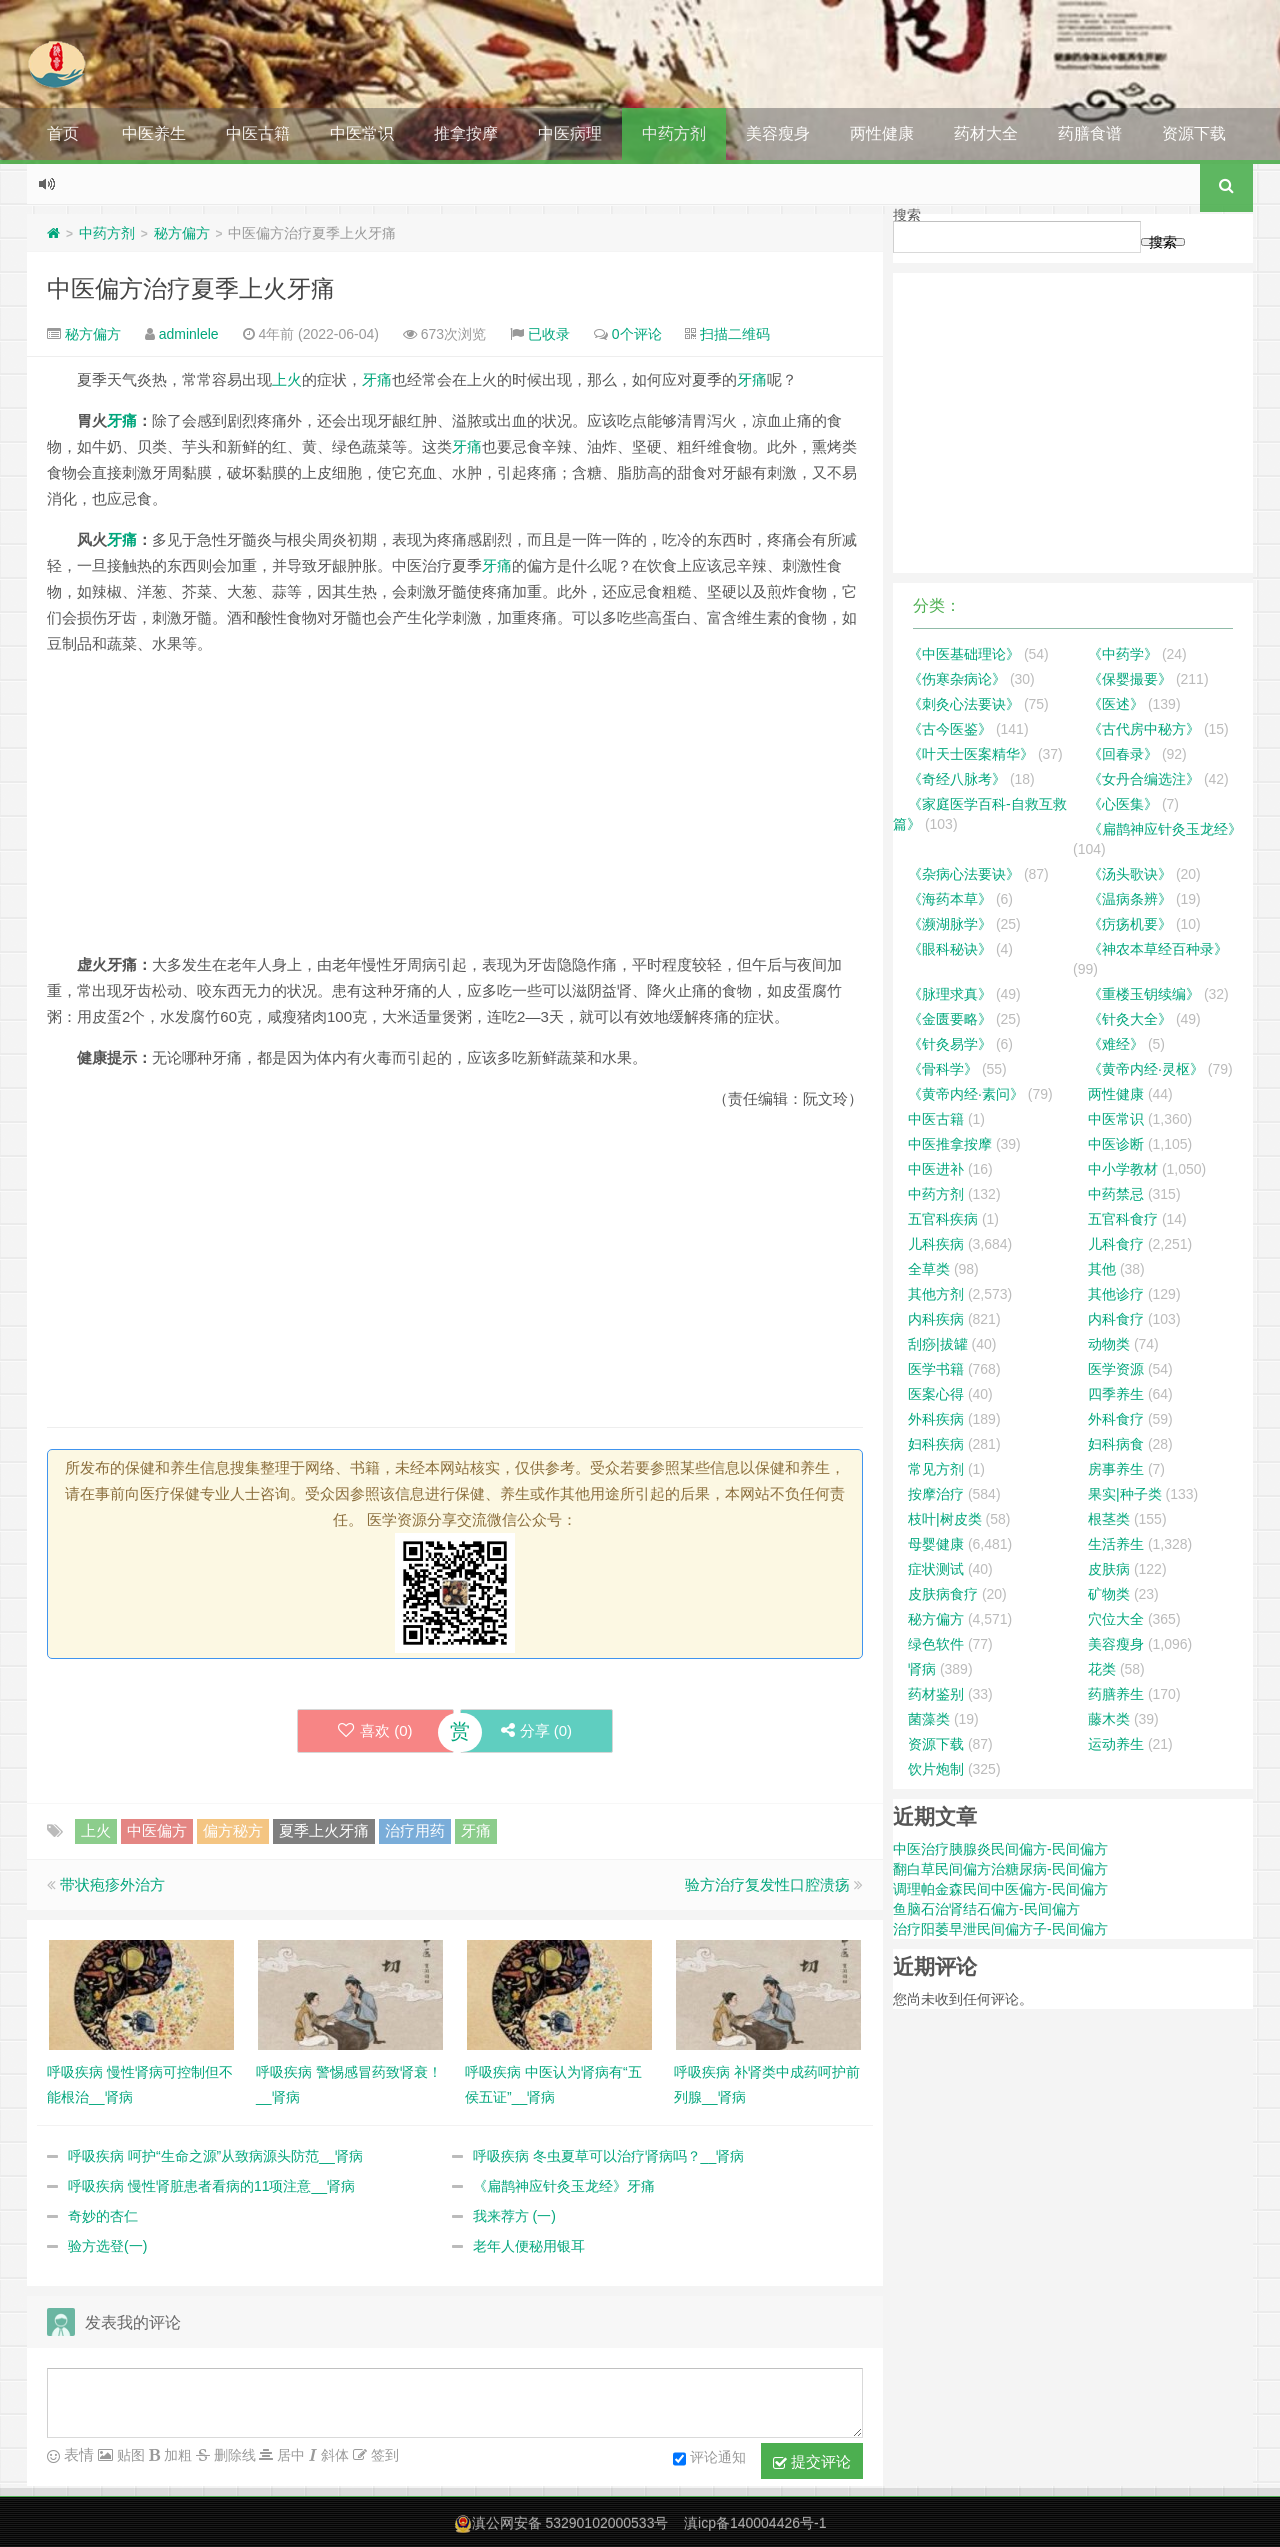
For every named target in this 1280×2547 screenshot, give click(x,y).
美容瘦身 (778, 133)
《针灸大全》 (1130, 1019)
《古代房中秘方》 (1144, 729)
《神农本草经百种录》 (1158, 949)
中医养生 (154, 133)
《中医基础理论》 (964, 654)
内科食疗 (1116, 1319)
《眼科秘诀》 (950, 949)
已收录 (549, 334)
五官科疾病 (943, 1219)
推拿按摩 (466, 133)
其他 (1102, 1269)
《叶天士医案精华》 (971, 754)
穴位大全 (1116, 1619)
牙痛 (377, 379)
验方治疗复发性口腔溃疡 (767, 1884)
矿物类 (1109, 1594)
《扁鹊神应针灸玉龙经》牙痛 (564, 2186)
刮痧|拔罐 (938, 1344)
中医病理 (570, 133)
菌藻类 (929, 1719)
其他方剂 (936, 1294)
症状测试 (936, 1569)
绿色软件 (936, 1644)
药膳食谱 (1090, 133)
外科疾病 (936, 1419)
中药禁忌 (1116, 1194)
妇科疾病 (936, 1444)
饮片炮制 (936, 1769)
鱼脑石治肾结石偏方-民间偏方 (986, 1909)
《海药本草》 (950, 899)
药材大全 (986, 133)
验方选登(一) (107, 2246)
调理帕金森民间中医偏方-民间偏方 (1000, 1889)
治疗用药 (415, 1830)
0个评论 (637, 334)
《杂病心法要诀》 (964, 874)
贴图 (129, 2455)
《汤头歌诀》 (1130, 874)
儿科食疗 (1116, 1244)
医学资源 (1116, 1369)
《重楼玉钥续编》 (1144, 994)
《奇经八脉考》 (957, 779)
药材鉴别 (936, 1694)
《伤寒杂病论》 (957, 679)
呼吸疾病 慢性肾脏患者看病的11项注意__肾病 (211, 2186)
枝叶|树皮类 (945, 1519)
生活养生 (1116, 1544)
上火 (287, 379)
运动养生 (1116, 1744)
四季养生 (1116, 1394)
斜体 (333, 2455)
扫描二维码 (735, 334)
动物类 (1109, 1344)
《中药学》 (1123, 654)
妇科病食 (1116, 1444)
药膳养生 (1116, 1694)
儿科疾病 (936, 1244)
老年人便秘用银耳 (529, 2246)
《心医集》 (1123, 804)
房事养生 (1116, 1469)
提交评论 (812, 2462)
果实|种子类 (1125, 1494)
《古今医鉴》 (950, 729)
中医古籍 (258, 133)
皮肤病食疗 (943, 1594)
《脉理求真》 (950, 994)
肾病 (922, 1669)
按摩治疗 (936, 1494)
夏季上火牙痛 (324, 1830)
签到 (383, 2455)
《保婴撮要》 (1130, 679)
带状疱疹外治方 (112, 1884)
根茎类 (1109, 1519)
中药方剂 (674, 133)
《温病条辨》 (1130, 899)
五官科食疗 (1123, 1219)
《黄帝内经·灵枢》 (1146, 1069)
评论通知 (709, 2459)
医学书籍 (936, 1369)
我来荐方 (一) (514, 2216)
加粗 (176, 2455)
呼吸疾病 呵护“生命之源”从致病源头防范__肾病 (215, 2156)
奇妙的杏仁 (103, 2216)
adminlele (189, 334)
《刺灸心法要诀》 (964, 704)
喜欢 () (375, 1730)
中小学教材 (1123, 1169)
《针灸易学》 (950, 1044)
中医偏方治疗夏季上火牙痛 (191, 288)
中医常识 (362, 133)
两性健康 (882, 133)
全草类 (929, 1269)
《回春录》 (1123, 754)
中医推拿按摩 (950, 1144)
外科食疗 (1116, 1419)
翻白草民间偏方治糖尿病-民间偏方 (1000, 1869)
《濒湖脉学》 (950, 924)
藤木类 (1109, 1719)
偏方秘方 (233, 1830)
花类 (1102, 1669)
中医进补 (936, 1169)
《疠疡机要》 (1130, 924)
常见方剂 (936, 1469)
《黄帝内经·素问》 (966, 1094)
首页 (63, 133)
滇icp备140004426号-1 (755, 2523)
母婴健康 (936, 1544)
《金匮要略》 (950, 1019)
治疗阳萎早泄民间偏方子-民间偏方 (1000, 1929)
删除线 (233, 2455)
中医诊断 (1116, 1144)
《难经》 (1116, 1044)
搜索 (907, 215)
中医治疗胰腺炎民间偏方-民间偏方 (1000, 1849)
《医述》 (1116, 704)
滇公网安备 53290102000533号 (570, 2523)
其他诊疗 (1116, 1294)
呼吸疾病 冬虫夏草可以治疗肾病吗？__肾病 (608, 2156)
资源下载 (1194, 133)
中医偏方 (157, 1830)
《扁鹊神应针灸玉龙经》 (1165, 829)
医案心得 (936, 1394)
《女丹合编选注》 (1144, 779)
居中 (289, 2455)
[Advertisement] (455, 812)
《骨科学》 (943, 1069)
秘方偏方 (182, 233)
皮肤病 (1109, 1569)
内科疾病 (936, 1319)
